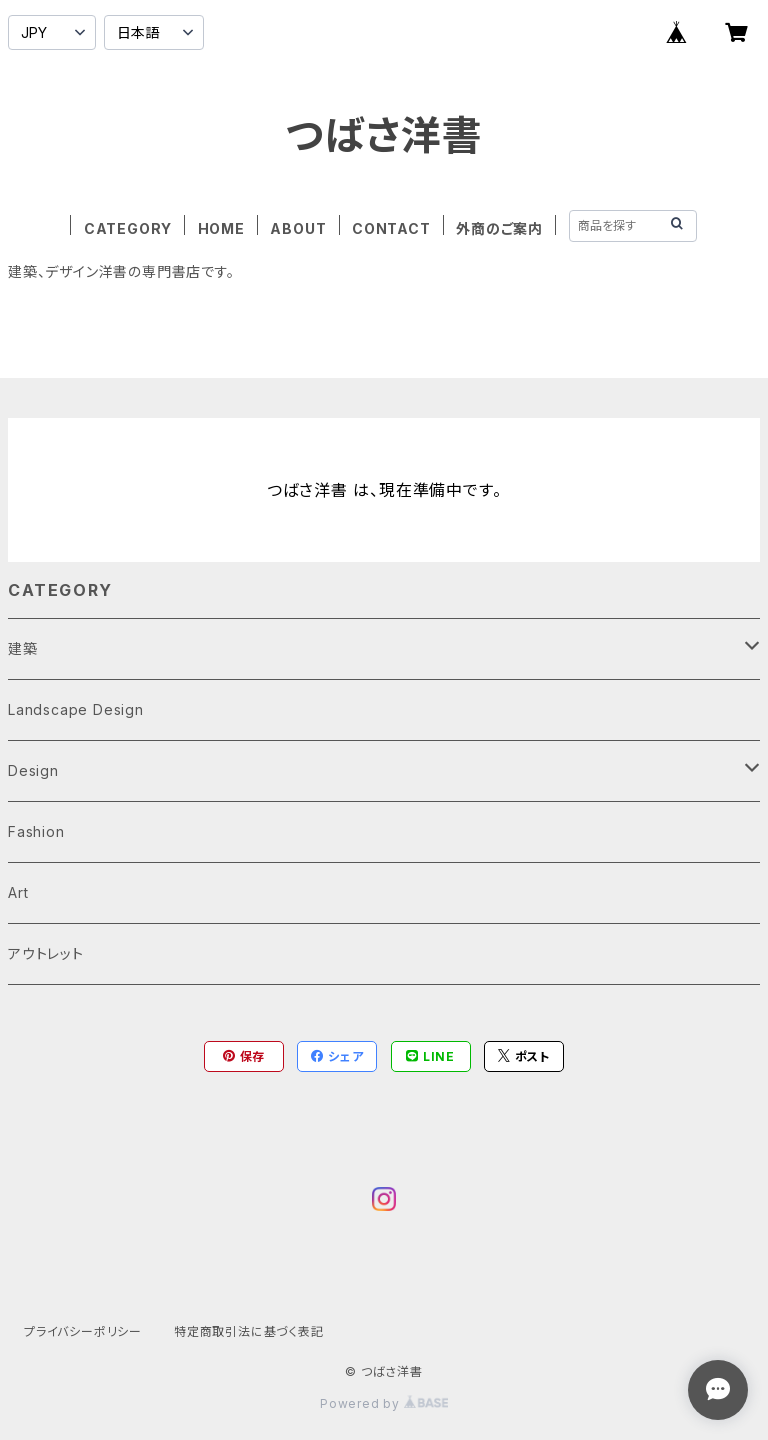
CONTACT (391, 228)
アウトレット (46, 953)
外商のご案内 (499, 228)
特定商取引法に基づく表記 (249, 1331)
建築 (23, 648)
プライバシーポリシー (83, 1331)
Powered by (384, 1403)
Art (18, 892)
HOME (221, 228)
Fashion (36, 831)
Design (33, 770)
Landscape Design (76, 709)
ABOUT (298, 228)
